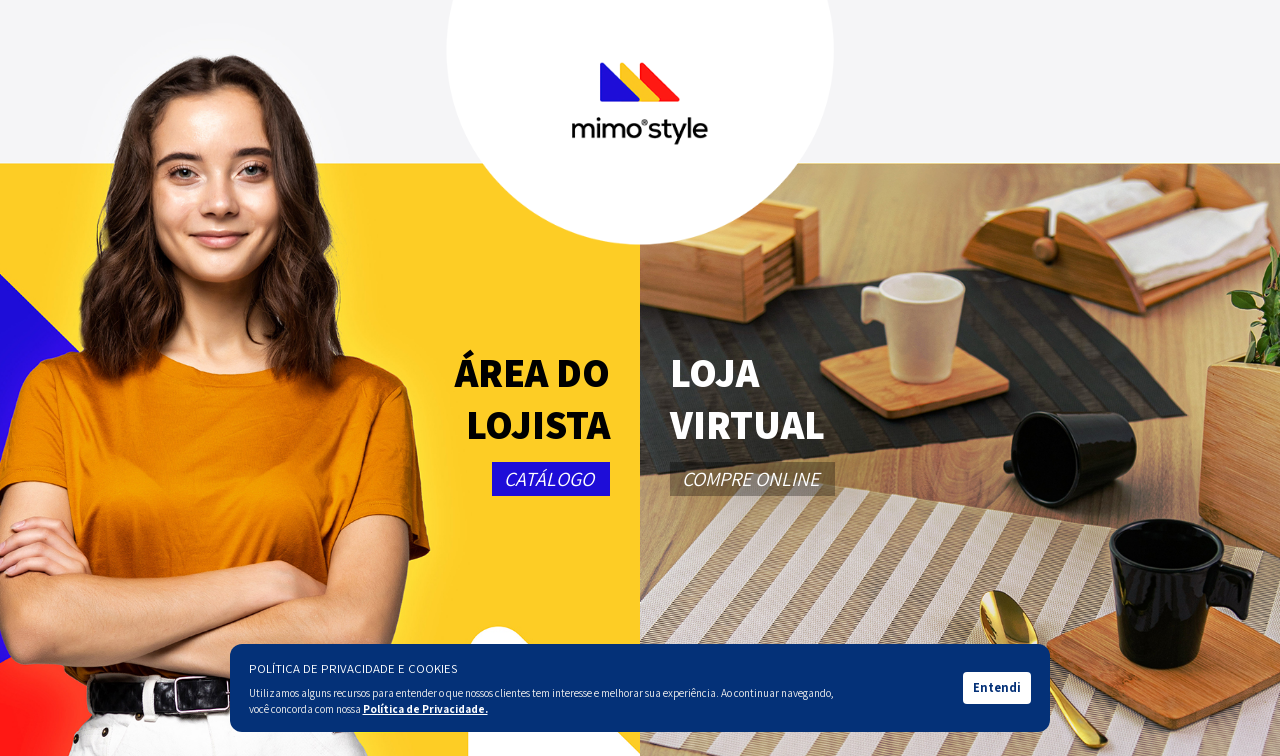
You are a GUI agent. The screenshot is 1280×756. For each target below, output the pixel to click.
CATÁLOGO (549, 479)
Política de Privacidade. (425, 709)
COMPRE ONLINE (750, 479)
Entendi (997, 687)
